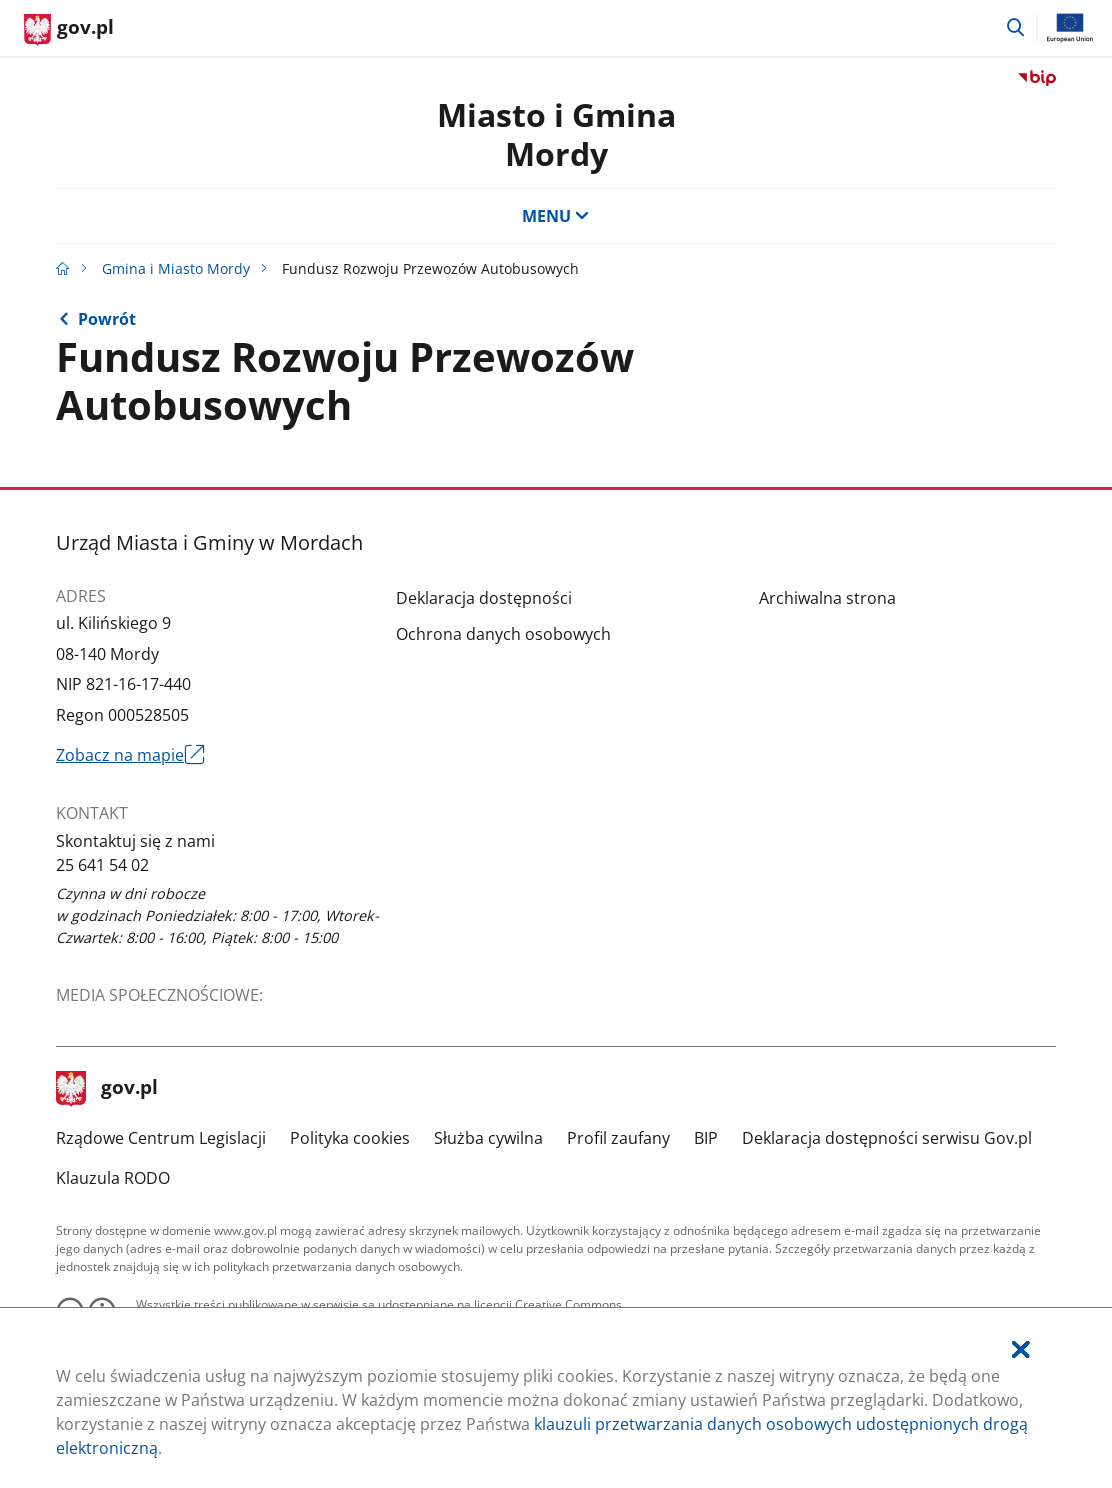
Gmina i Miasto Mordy (176, 268)
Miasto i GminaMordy (556, 133)
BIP (706, 1138)
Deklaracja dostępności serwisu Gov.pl (887, 1138)
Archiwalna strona (827, 598)
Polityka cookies (350, 1138)
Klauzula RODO (113, 1178)
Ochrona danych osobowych (503, 634)
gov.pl (107, 1089)
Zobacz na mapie (130, 755)
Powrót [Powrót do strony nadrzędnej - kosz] (107, 319)
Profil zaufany (618, 1138)
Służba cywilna (488, 1138)
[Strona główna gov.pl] (69, 30)
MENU (556, 216)
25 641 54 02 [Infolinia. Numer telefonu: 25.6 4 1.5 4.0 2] (102, 865)
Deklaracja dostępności (484, 598)
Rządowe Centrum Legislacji (161, 1138)
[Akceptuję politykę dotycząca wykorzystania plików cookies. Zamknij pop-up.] (1021, 1349)
